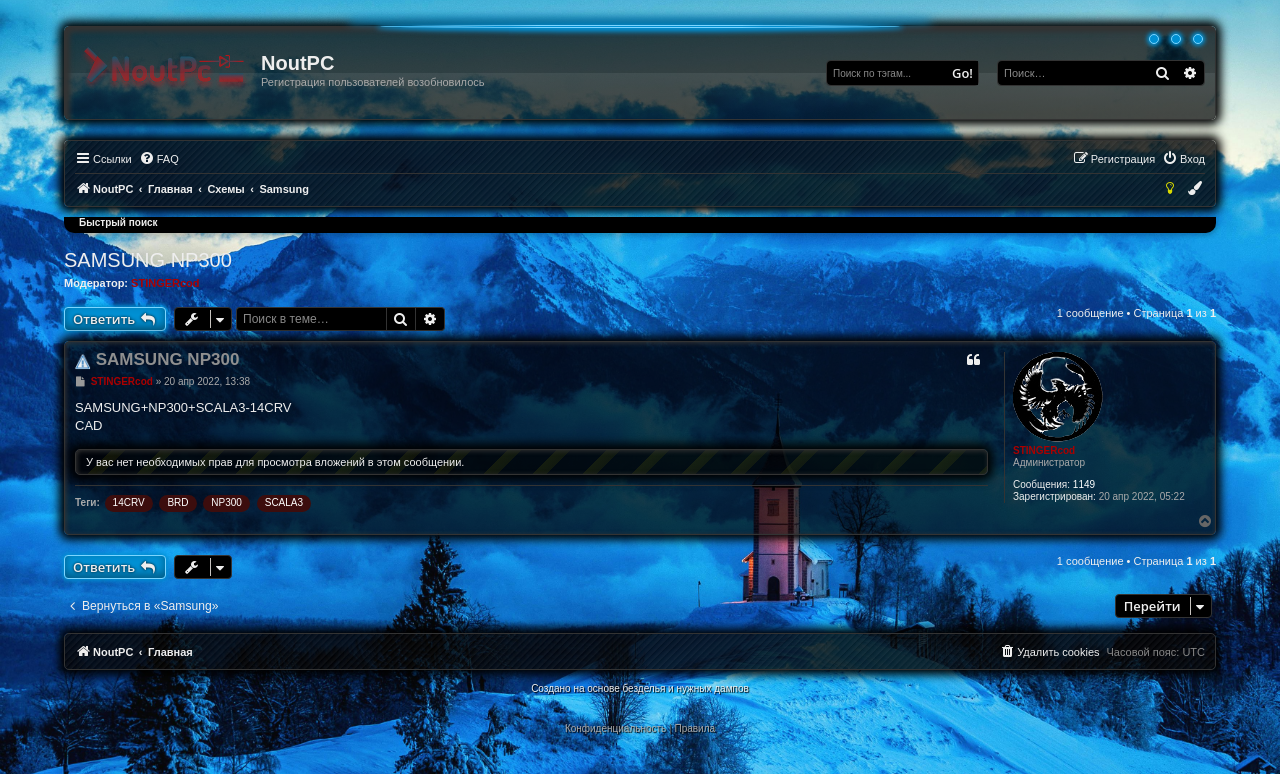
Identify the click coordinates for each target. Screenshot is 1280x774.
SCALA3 (284, 502)
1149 (1084, 484)
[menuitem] (159, 159)
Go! (962, 73)
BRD (177, 502)
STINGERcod (165, 283)
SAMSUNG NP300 (148, 260)
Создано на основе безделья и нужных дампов (640, 688)
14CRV (129, 502)
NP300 (226, 502)
